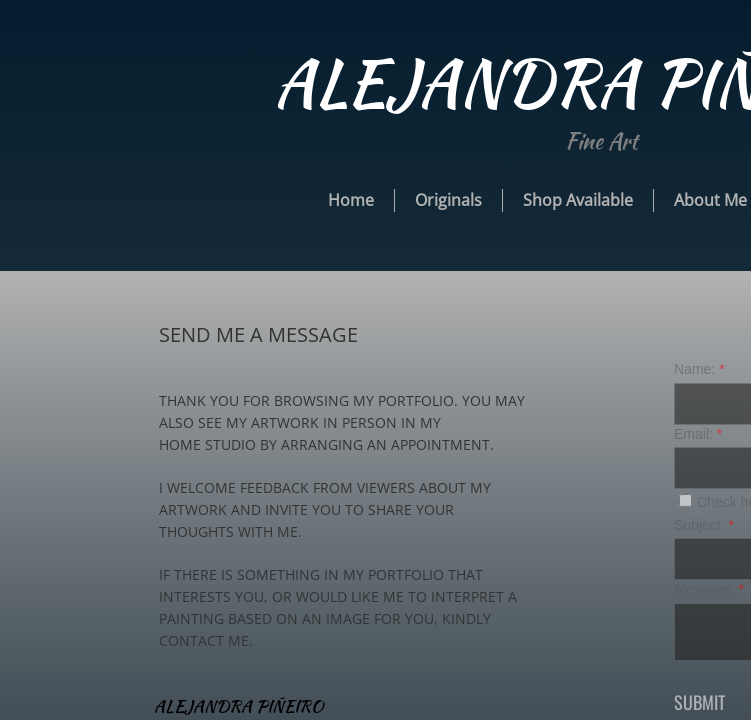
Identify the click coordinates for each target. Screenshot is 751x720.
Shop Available (578, 200)
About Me (710, 200)
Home (351, 200)
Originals (448, 200)
